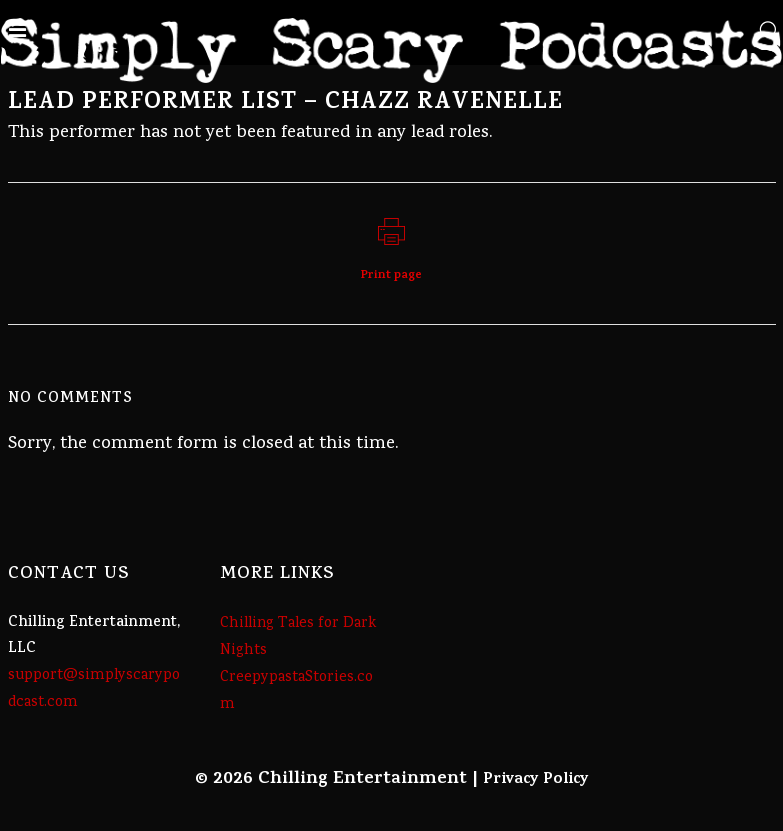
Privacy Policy (536, 780)
